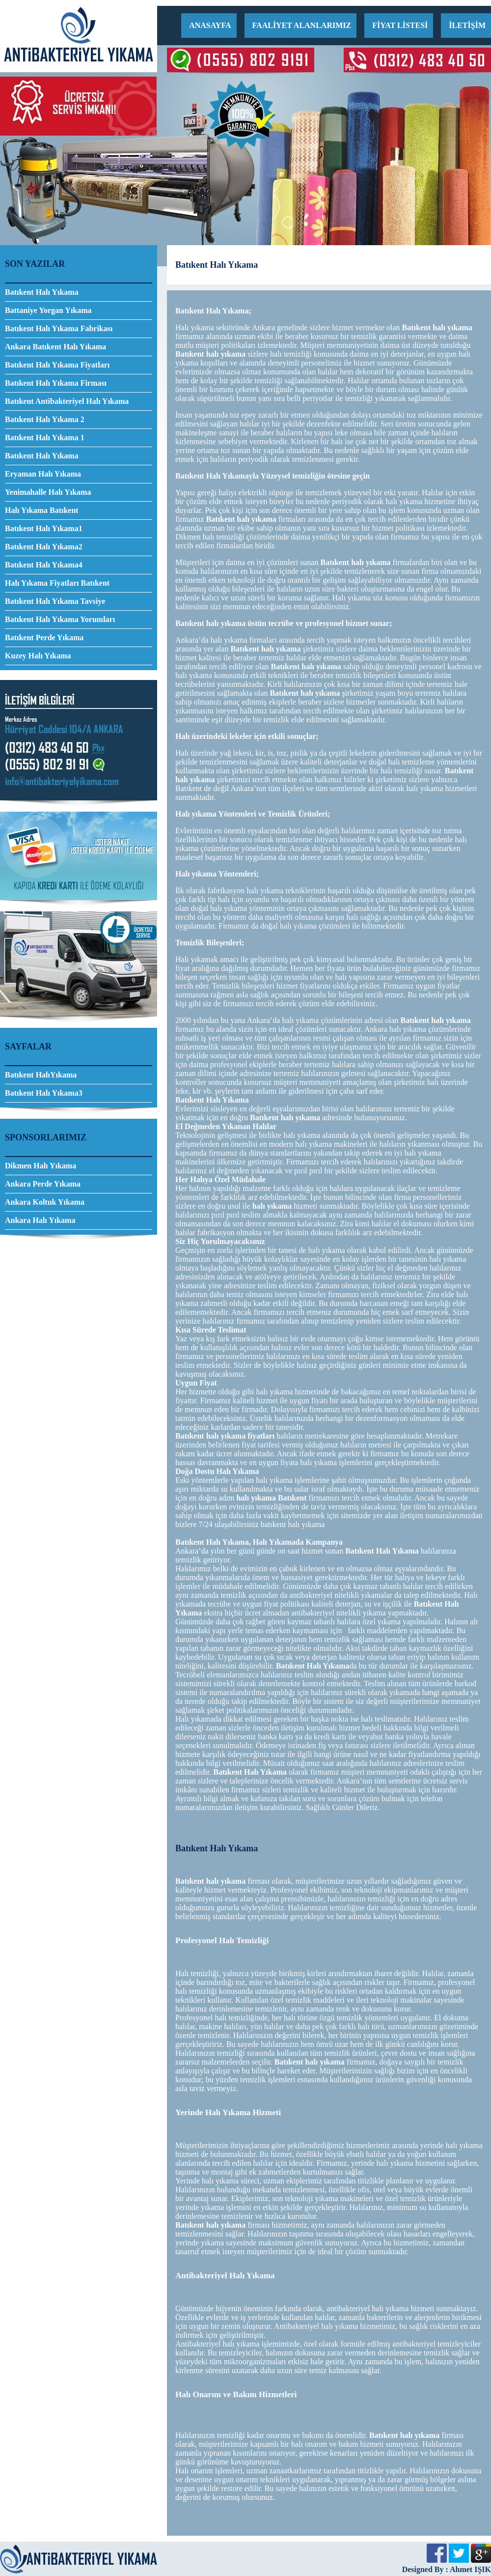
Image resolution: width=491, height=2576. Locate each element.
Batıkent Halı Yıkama (42, 292)
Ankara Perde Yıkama (43, 1184)
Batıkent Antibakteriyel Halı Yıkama (67, 401)
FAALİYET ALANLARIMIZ (302, 25)
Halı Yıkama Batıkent (42, 510)
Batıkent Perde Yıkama (44, 637)
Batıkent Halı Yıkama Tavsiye (55, 601)
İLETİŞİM (467, 25)
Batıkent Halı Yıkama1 (43, 528)
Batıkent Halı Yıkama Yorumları (60, 619)
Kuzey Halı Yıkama (38, 655)
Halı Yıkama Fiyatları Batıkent (57, 583)
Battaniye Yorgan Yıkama (48, 310)
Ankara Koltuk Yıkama (44, 1202)
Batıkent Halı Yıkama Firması (56, 383)
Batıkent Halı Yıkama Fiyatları (57, 365)
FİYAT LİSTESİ (400, 25)
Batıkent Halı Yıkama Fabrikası (58, 328)
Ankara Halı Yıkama (40, 1220)
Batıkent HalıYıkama (41, 1075)
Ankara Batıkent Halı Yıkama (55, 346)
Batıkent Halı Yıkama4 (43, 565)
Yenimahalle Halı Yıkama (48, 492)
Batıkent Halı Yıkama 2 (44, 419)
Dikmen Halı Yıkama (40, 1165)
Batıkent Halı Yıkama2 (43, 546)
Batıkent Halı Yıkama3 (43, 1093)
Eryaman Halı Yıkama (43, 474)
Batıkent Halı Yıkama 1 (44, 437)
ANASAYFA (210, 25)
